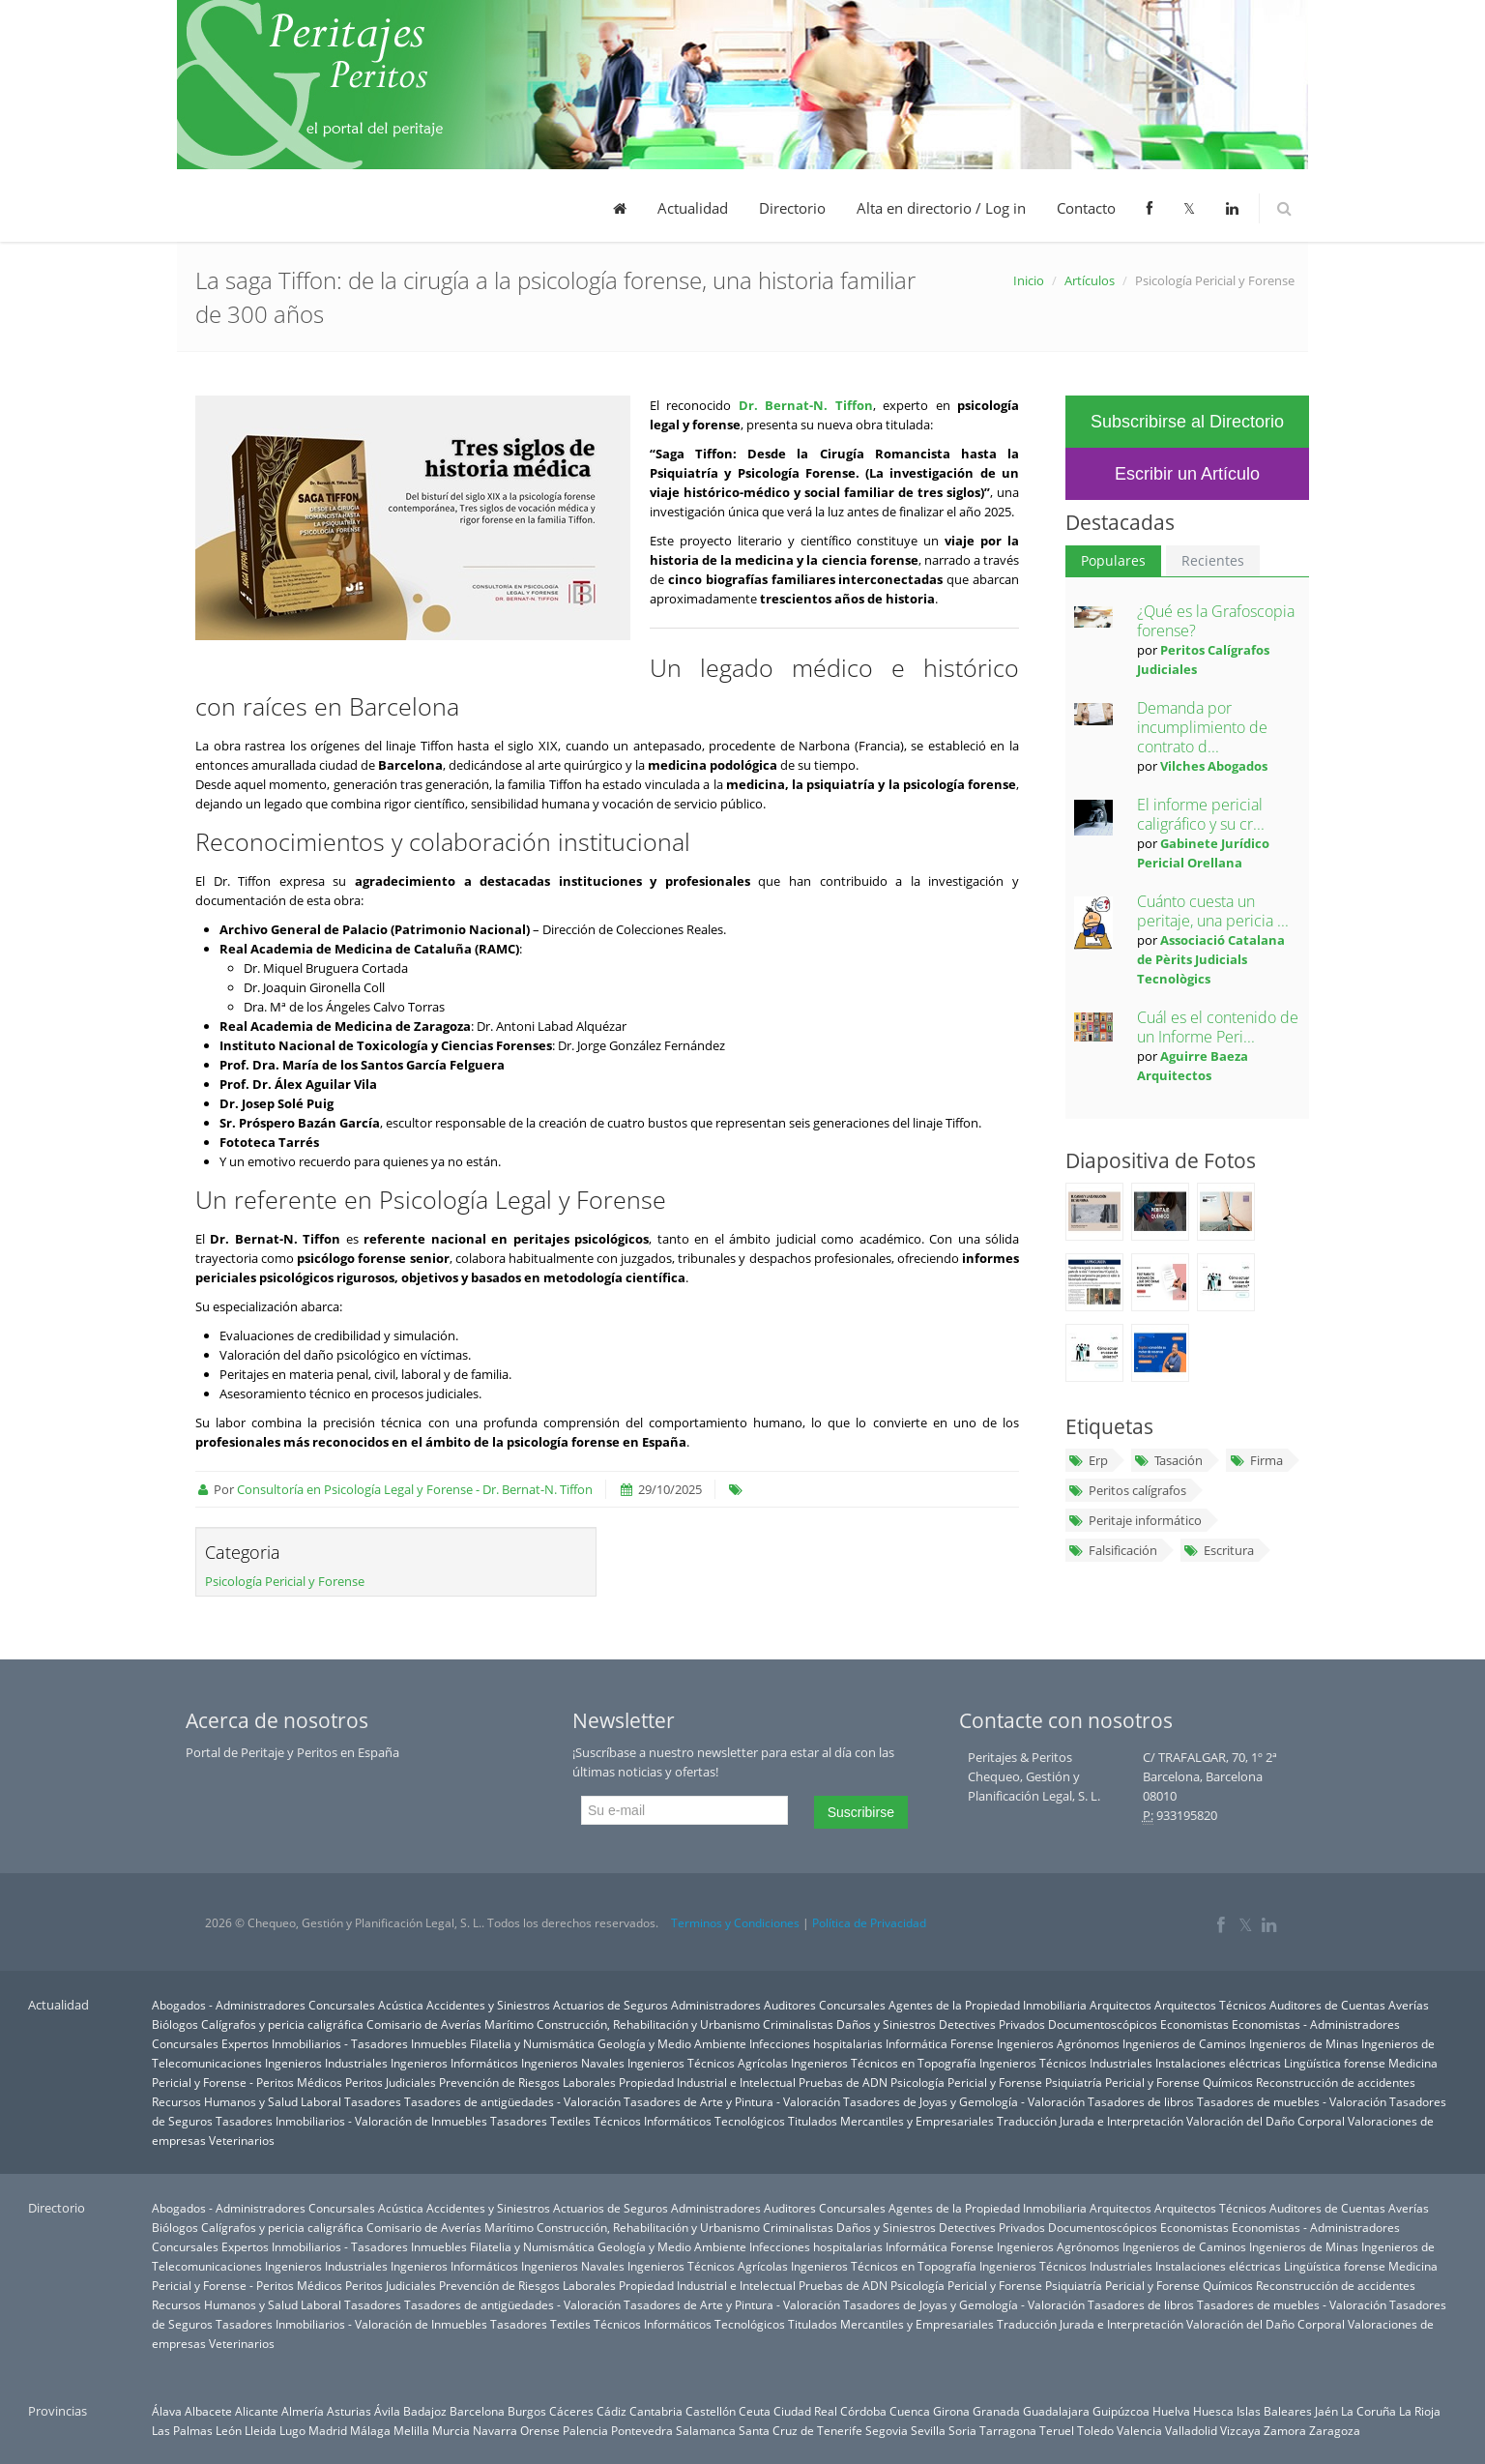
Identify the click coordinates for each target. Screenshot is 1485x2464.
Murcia (451, 2430)
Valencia (1139, 2430)
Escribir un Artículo (1187, 474)
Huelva (1171, 2411)
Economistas (1194, 2024)
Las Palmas (182, 2430)
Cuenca (909, 2411)
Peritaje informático (1135, 1520)
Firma (1255, 1460)
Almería (302, 2411)
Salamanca (706, 2430)
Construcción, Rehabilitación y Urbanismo (648, 2024)
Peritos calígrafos (1127, 1490)
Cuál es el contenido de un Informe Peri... (1217, 1027)
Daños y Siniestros (886, 2024)
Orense (540, 2430)
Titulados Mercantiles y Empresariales (891, 2120)
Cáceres (571, 2411)
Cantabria (656, 2411)
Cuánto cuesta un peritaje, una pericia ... (1213, 911)
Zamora (1285, 2430)
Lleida (261, 2430)
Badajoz (425, 2411)
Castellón (710, 2411)
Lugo (292, 2430)
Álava (167, 2411)
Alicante (256, 2411)
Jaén (1326, 2411)
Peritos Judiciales (390, 2082)
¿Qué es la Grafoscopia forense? (1216, 621)
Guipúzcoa (1121, 2411)
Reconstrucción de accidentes (1335, 2082)
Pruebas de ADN (843, 2082)
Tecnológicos (749, 2120)
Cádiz (611, 2411)
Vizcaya (1240, 2430)
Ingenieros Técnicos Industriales (1065, 2062)
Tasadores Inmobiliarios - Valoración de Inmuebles (351, 2120)
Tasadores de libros (1141, 2101)
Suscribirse (861, 1812)
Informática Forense (940, 2043)
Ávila (387, 2411)
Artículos (1089, 280)
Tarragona (1007, 2430)
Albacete (208, 2411)
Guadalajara (1056, 2411)
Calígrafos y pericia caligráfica (282, 2024)
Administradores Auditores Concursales (778, 2004)
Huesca (1213, 2411)
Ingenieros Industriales (326, 2062)
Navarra (495, 2430)
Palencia (585, 2430)
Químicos (1228, 2082)
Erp (1088, 1460)
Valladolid (1191, 2430)
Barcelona (477, 2411)
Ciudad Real (805, 2411)
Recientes (1212, 560)
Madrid (327, 2430)
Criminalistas (798, 2024)
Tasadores (372, 2101)
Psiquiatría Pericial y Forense (1122, 2082)
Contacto (1086, 208)
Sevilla (928, 2430)
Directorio (792, 208)
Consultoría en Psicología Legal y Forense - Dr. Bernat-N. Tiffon (415, 1489)
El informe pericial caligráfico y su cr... (1201, 814)
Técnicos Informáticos (653, 2120)
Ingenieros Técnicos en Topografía (883, 2062)
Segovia (886, 2430)
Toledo (1095, 2430)
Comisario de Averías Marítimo (450, 2024)
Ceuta (755, 2411)
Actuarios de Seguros (610, 2004)
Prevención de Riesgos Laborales (527, 2082)
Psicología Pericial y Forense (284, 1581)
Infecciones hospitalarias (816, 2043)
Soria (962, 2430)
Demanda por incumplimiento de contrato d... (1202, 727)
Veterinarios (242, 2140)
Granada (996, 2411)
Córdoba (863, 2411)
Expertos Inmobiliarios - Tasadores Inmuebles (344, 2043)
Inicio (1028, 280)
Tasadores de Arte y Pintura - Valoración (732, 2101)
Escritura (1218, 1550)
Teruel (1056, 2430)
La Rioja (1420, 2411)
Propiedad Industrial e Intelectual (707, 2082)
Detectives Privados (992, 2024)
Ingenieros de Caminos (1184, 2043)
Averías (1408, 2004)
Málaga (370, 2430)
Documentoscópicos (1102, 2024)
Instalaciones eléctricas (1218, 2062)
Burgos (527, 2411)
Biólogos (175, 2024)
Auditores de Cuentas (1327, 2004)
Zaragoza (1334, 2430)
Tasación (1168, 1460)
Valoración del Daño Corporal (1265, 2120)
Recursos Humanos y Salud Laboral (246, 2101)
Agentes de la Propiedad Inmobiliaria (987, 2004)
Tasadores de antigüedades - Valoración (512, 2101)
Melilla (411, 2430)
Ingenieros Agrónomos (1058, 2043)
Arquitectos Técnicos (1210, 2004)
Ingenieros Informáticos (454, 2062)
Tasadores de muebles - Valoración (1291, 2101)
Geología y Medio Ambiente (671, 2043)
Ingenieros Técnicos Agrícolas (707, 2062)
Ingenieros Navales (573, 2062)
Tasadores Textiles (540, 2120)
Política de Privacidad (869, 1923)
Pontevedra (642, 2430)
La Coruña (1368, 2411)
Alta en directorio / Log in (941, 208)
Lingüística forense (1334, 2062)
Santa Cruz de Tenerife (800, 2430)
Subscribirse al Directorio (1187, 421)
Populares (1113, 560)
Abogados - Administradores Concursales (263, 2004)
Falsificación (1112, 1550)
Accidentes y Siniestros (488, 2004)
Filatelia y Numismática (532, 2043)
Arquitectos (1120, 2004)
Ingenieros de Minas (1303, 2043)
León (229, 2430)
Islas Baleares (1274, 2411)
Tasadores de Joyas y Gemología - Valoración (964, 2101)
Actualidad (692, 208)
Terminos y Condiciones (735, 1923)
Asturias (349, 2411)
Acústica (400, 2004)
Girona (951, 2411)
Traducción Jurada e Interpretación (1090, 2120)
